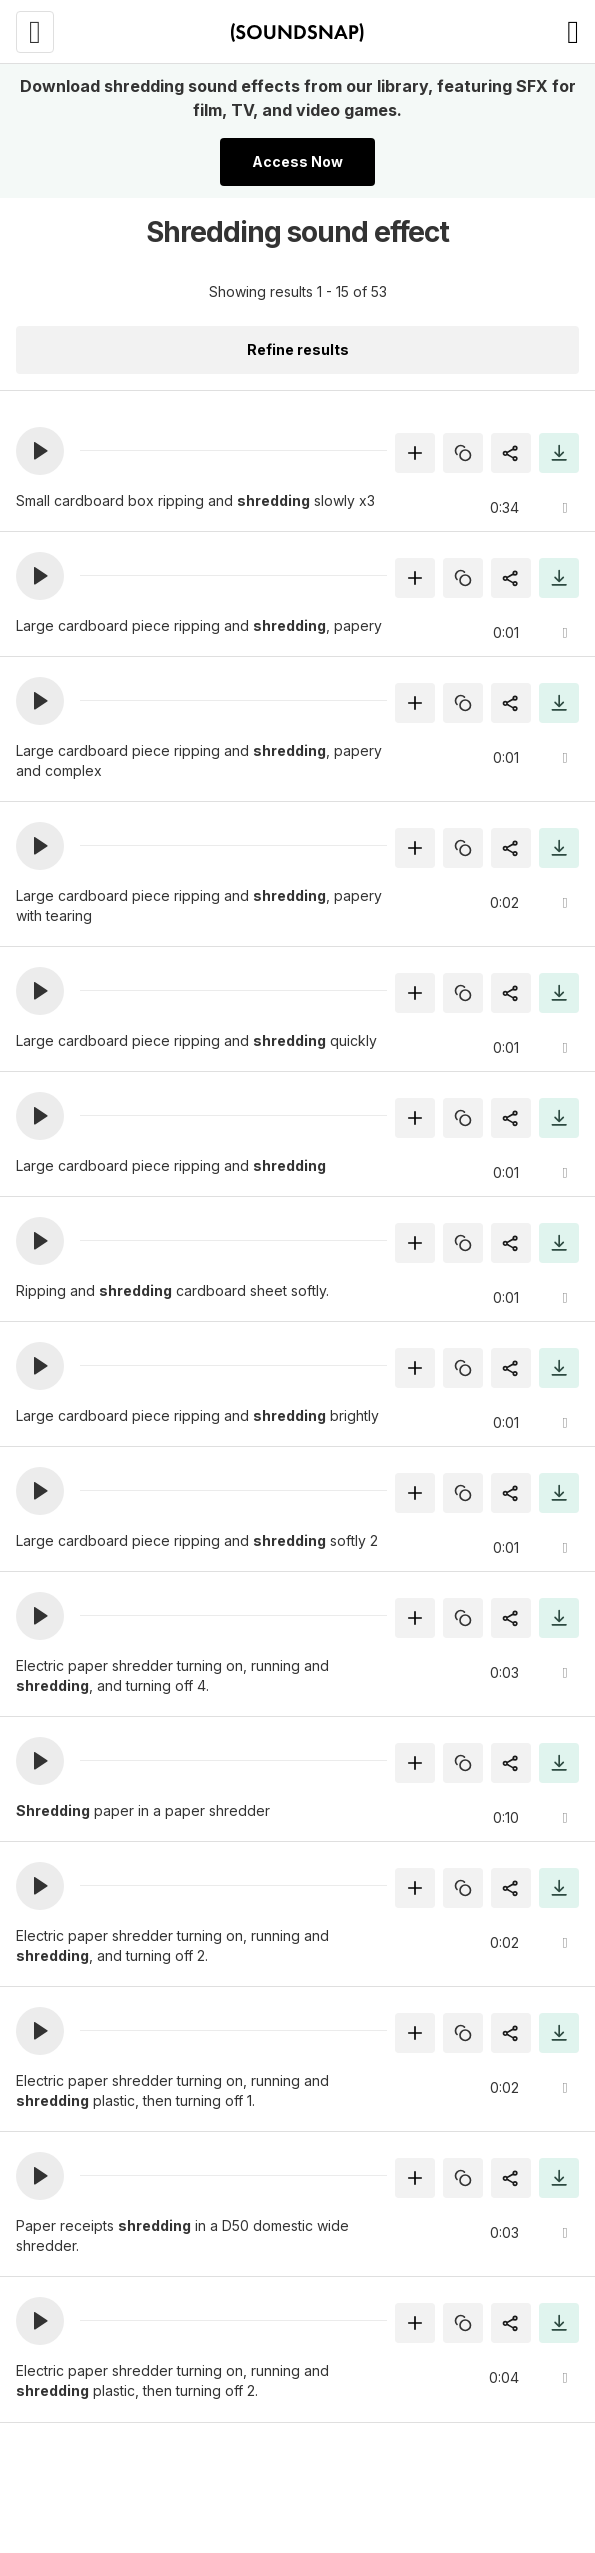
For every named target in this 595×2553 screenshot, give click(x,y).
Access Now (297, 161)
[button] (40, 451)
